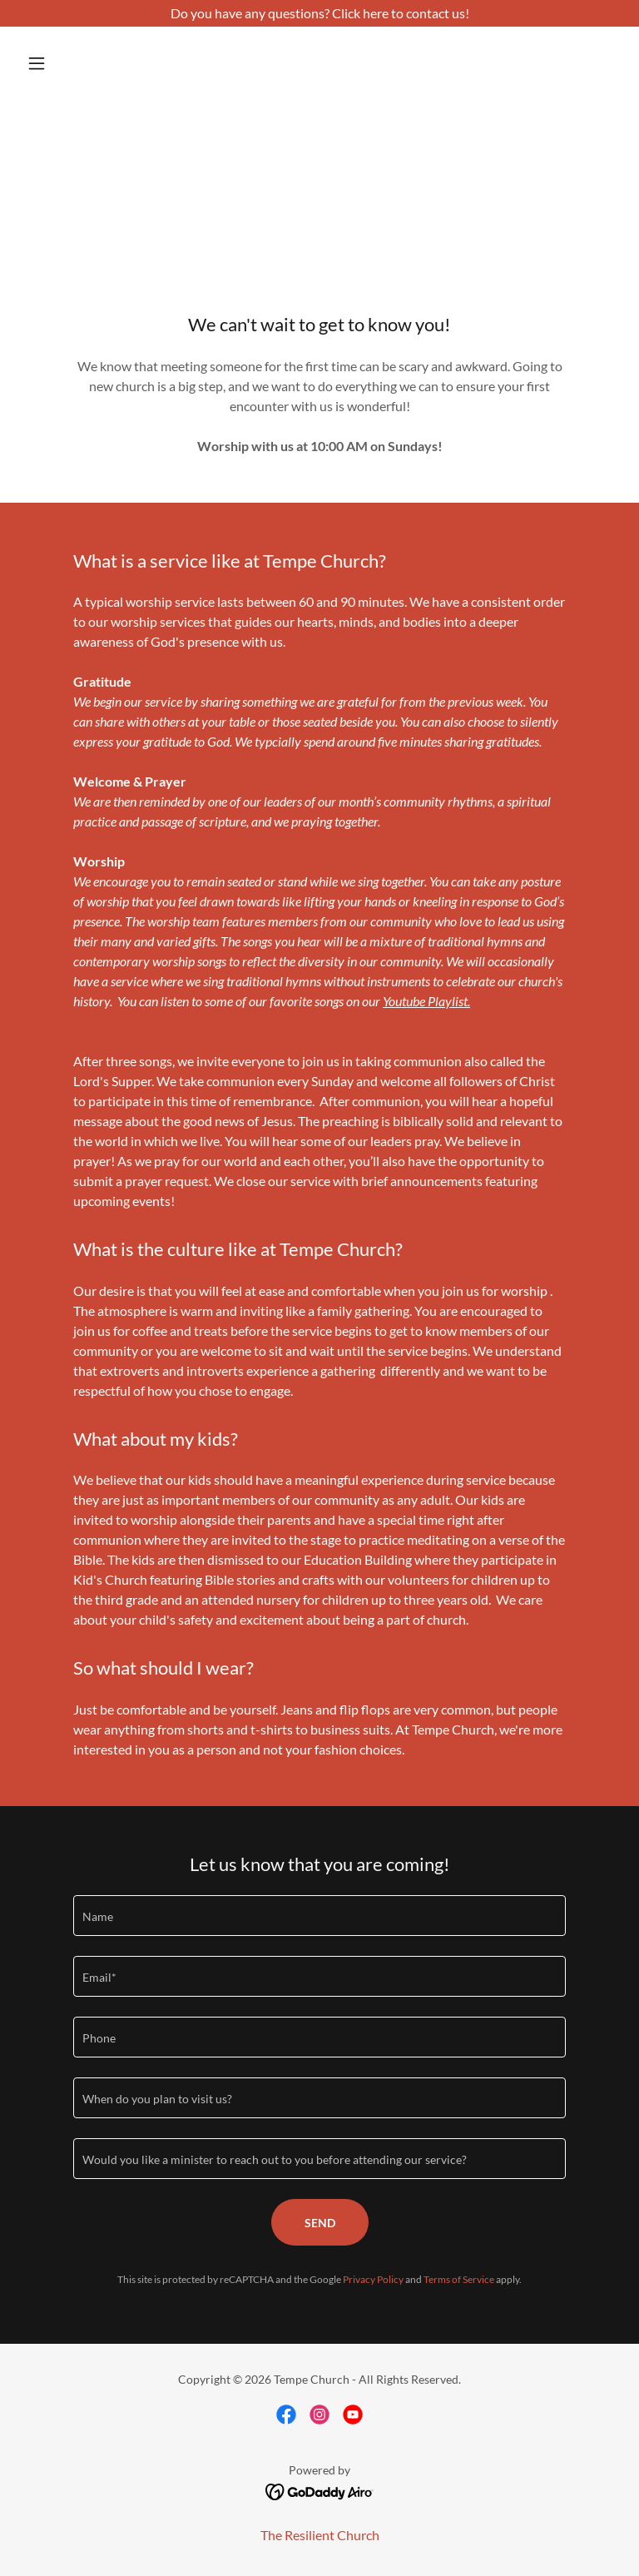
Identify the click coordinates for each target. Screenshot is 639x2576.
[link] (286, 2414)
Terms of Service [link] (459, 2279)
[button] (65, 63)
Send (320, 2223)
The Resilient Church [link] (319, 2535)
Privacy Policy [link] (373, 2279)
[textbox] (319, 1915)
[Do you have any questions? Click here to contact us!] (319, 13)
